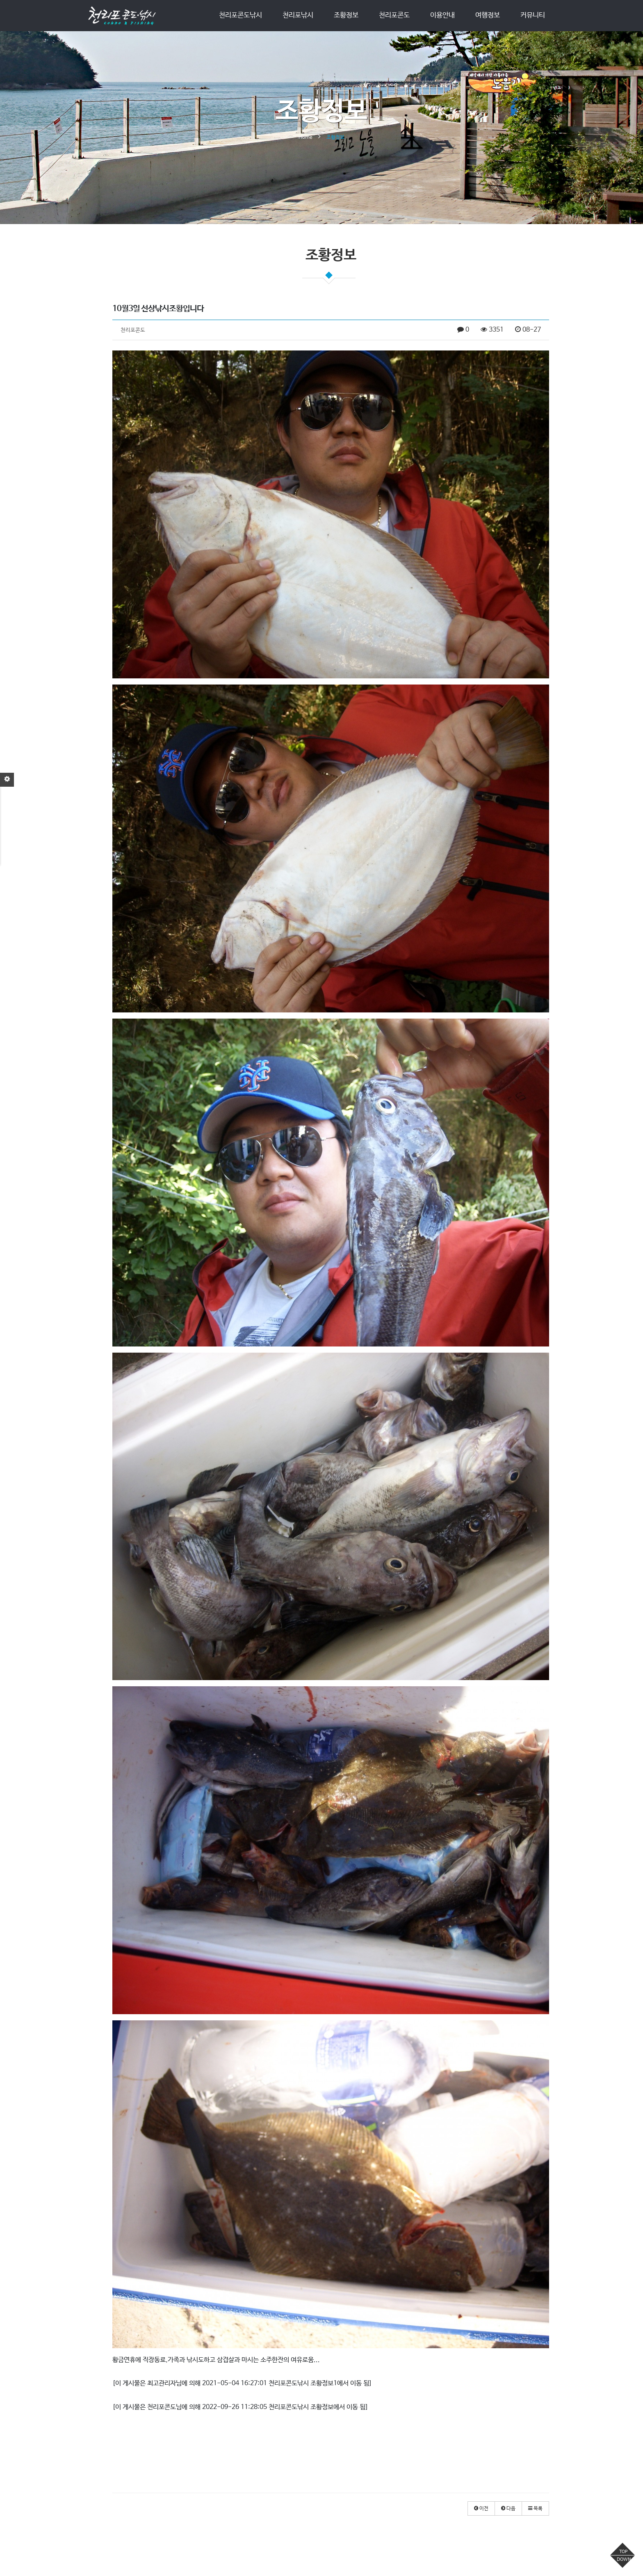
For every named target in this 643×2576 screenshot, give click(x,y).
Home (305, 137)
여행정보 (487, 15)
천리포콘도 (394, 15)
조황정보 (346, 15)
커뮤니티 (532, 15)
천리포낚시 (298, 15)
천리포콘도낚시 (240, 15)
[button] (481, 2508)
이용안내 (442, 15)
